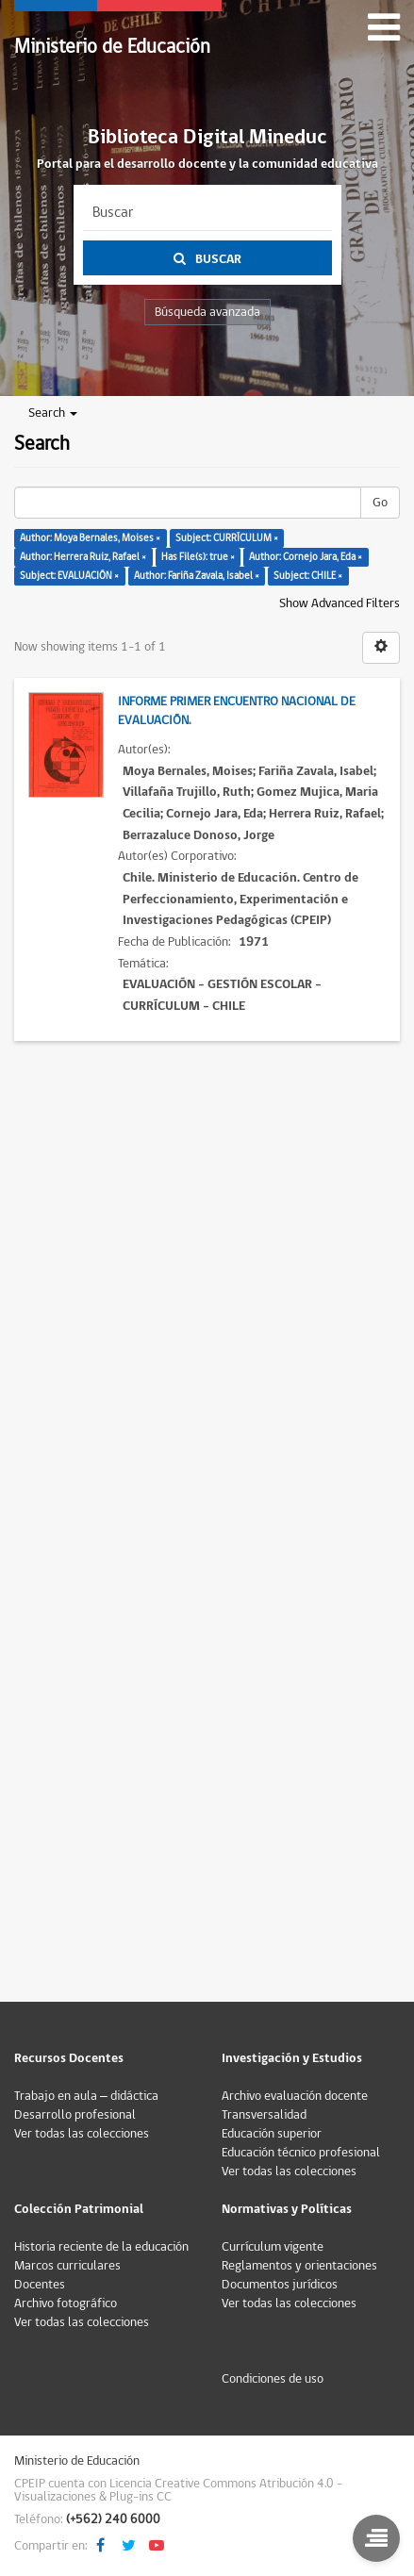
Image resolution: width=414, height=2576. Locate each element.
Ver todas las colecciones (81, 2133)
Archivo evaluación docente (295, 2096)
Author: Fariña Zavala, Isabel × (196, 576)
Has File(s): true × (198, 557)
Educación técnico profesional (301, 2152)
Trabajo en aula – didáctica (86, 2096)
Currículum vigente (272, 2246)
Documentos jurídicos (280, 2284)
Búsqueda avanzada (207, 312)
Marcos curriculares (67, 2265)
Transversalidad (264, 2114)
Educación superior (272, 2133)
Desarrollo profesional (75, 2114)
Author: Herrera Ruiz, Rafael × (83, 557)
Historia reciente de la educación (101, 2246)
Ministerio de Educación (112, 46)
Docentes (39, 2284)
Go (380, 502)
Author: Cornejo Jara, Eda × (305, 557)
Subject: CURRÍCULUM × (226, 538)
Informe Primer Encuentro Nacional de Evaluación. (237, 711)
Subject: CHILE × (307, 576)
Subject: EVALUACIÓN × (69, 576)
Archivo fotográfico (65, 2303)
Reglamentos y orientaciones (299, 2265)
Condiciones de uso (272, 2379)
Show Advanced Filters (339, 603)
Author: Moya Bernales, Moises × (90, 538)
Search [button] (52, 413)
